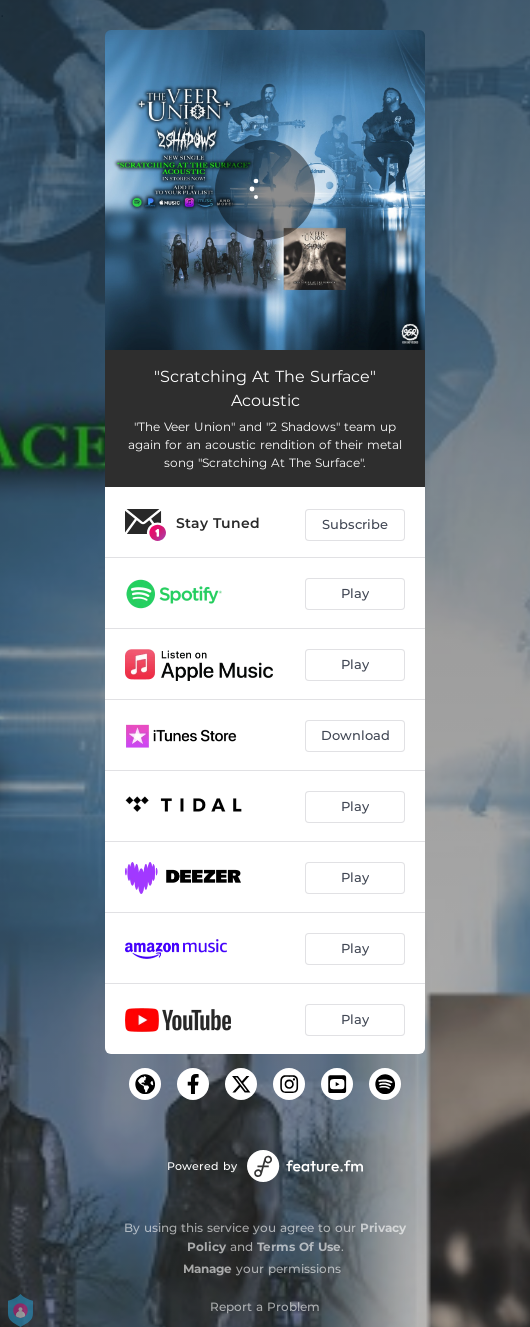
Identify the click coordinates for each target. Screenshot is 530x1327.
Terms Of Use (299, 1246)
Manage (207, 1268)
